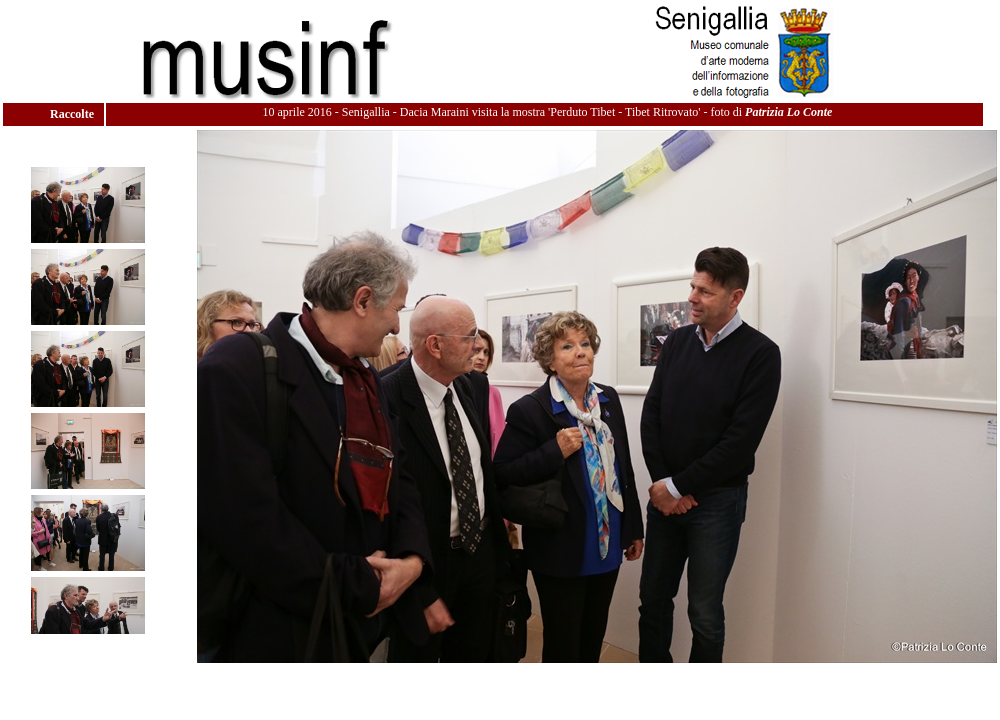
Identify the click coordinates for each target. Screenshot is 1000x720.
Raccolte (73, 114)
